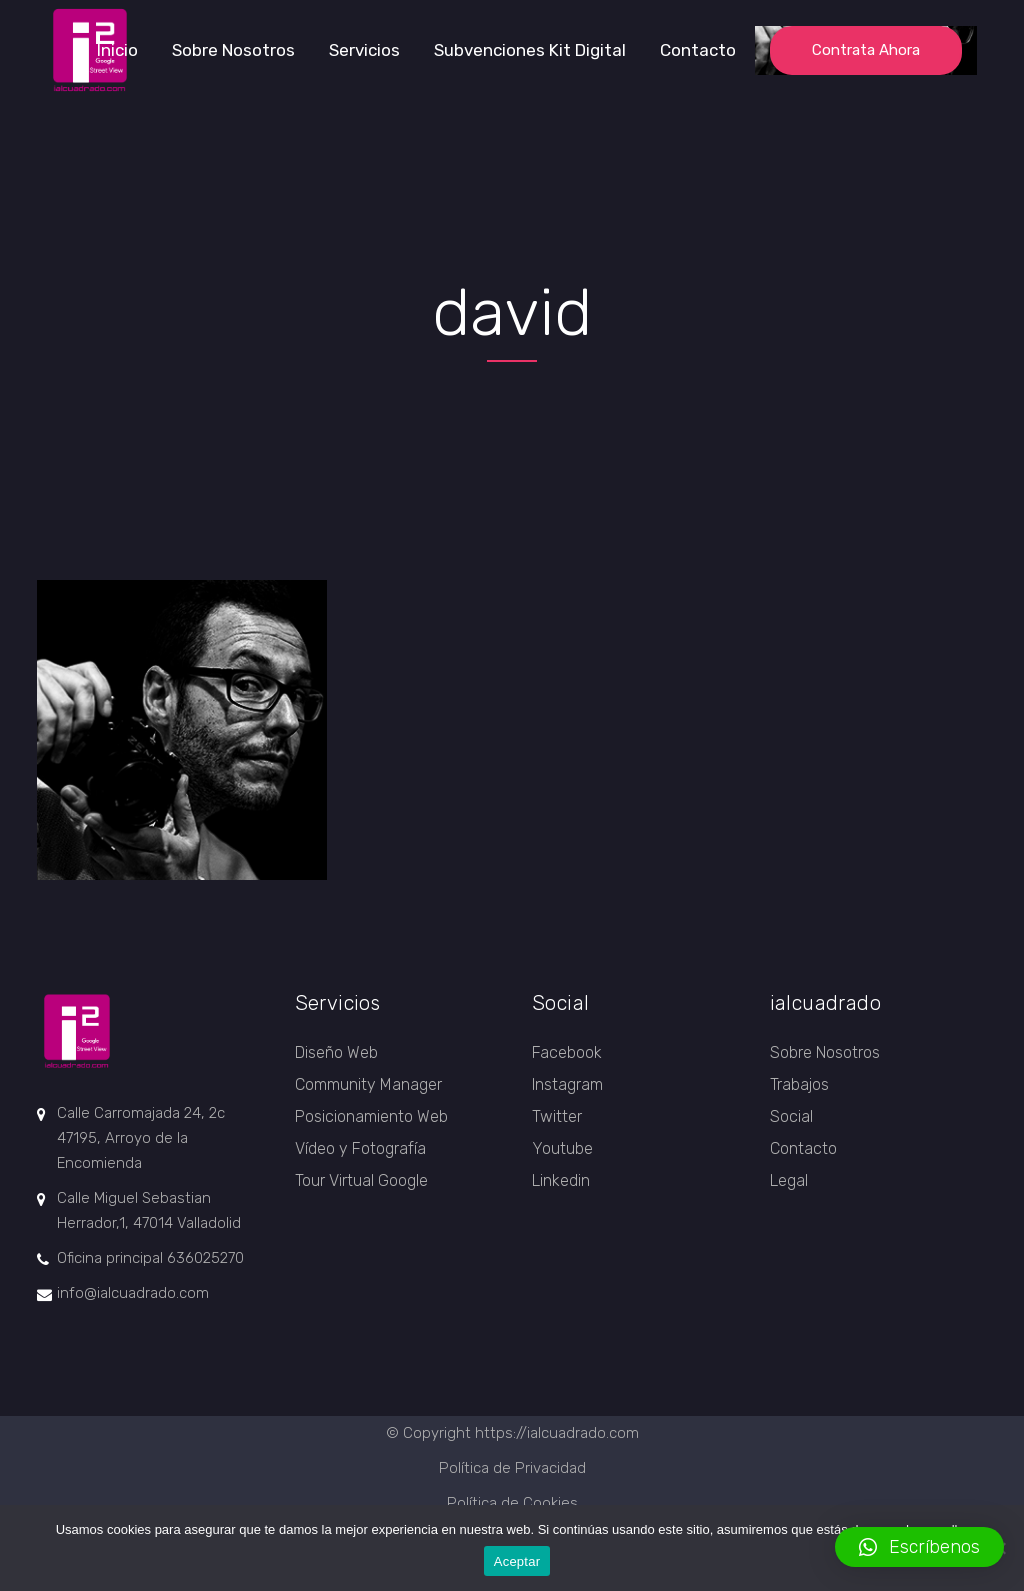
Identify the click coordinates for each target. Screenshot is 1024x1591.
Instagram (567, 1084)
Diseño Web (336, 1052)
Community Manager (368, 1084)
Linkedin (561, 1180)
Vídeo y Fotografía (360, 1148)
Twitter (557, 1116)
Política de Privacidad (512, 1468)
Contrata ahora (866, 50)
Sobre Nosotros (825, 1052)
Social (791, 1116)
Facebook (567, 1052)
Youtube (562, 1148)
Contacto (803, 1148)
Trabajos (799, 1084)
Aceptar (517, 1561)
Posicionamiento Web (371, 1116)
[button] (919, 1547)
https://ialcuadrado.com (557, 1433)
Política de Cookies (512, 1503)
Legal (789, 1180)
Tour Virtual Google (361, 1180)
